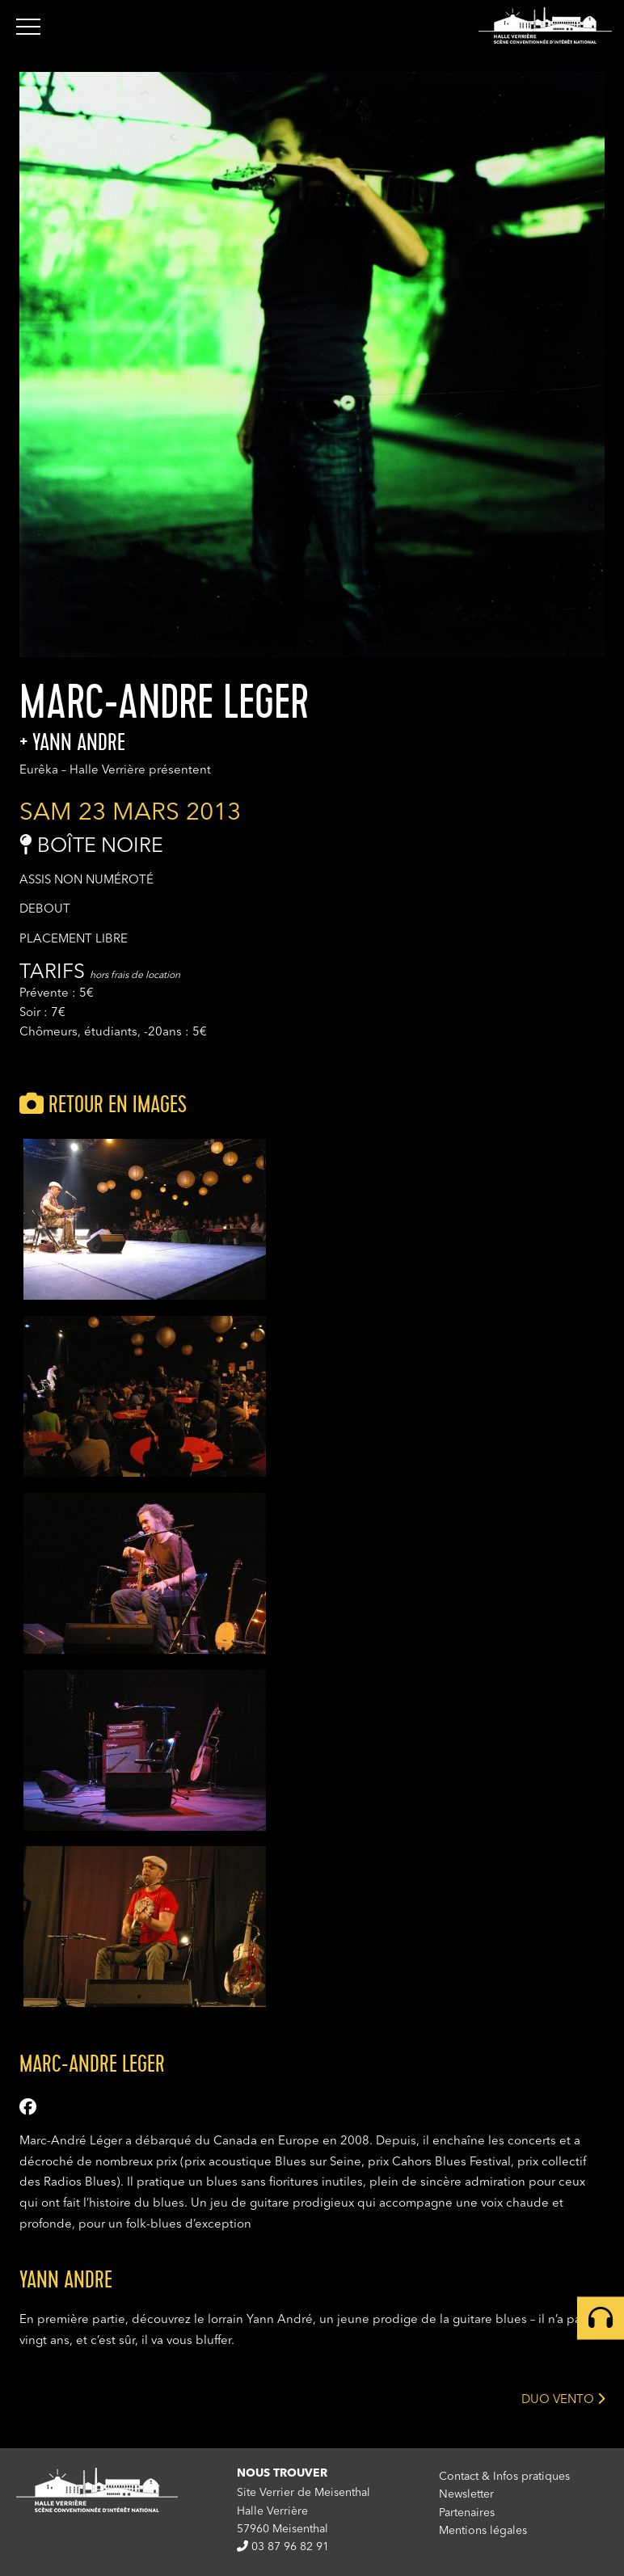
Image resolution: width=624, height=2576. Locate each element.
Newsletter (466, 2494)
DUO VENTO (563, 2399)
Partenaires (467, 2513)
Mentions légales (483, 2530)
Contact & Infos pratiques (504, 2476)
